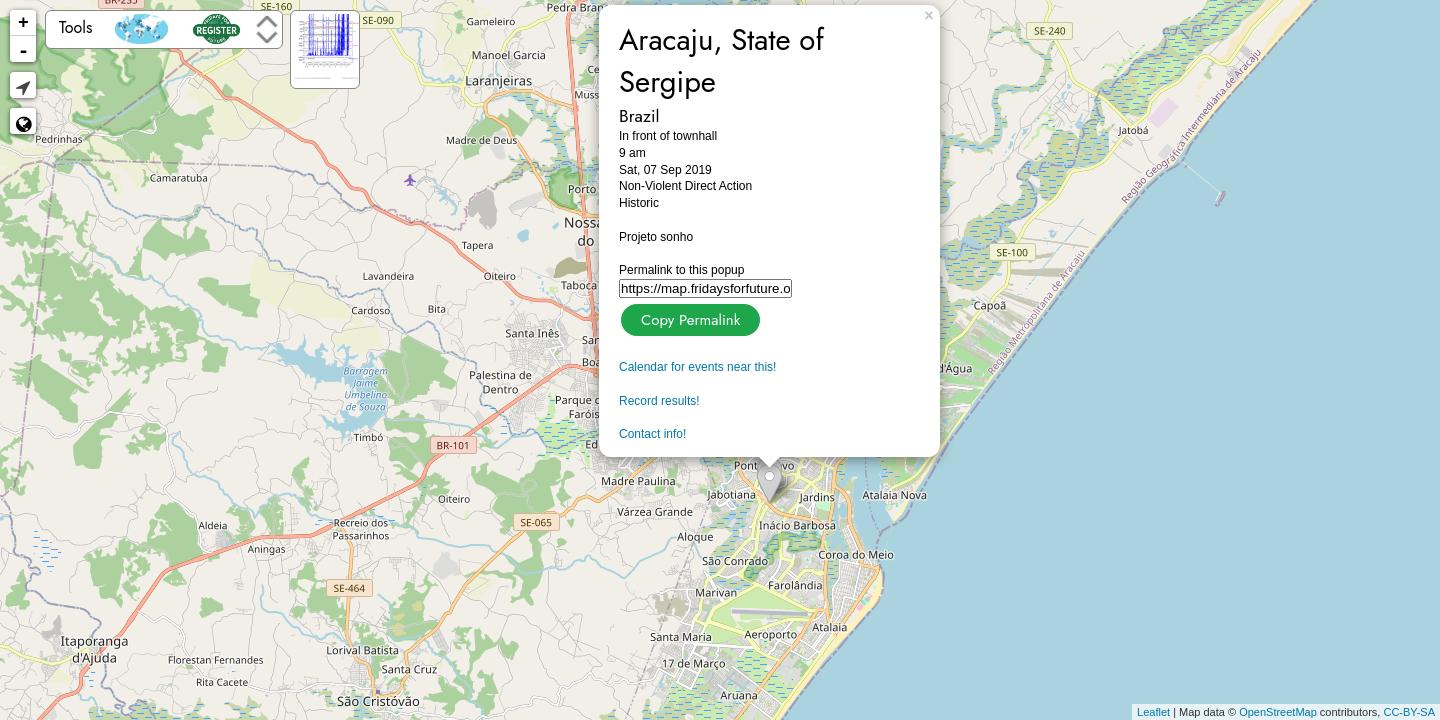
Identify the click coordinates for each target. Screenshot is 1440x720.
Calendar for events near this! (697, 367)
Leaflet (1153, 712)
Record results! (659, 401)
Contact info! (652, 434)
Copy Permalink (688, 317)
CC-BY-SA (1409, 712)
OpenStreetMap (1278, 712)
